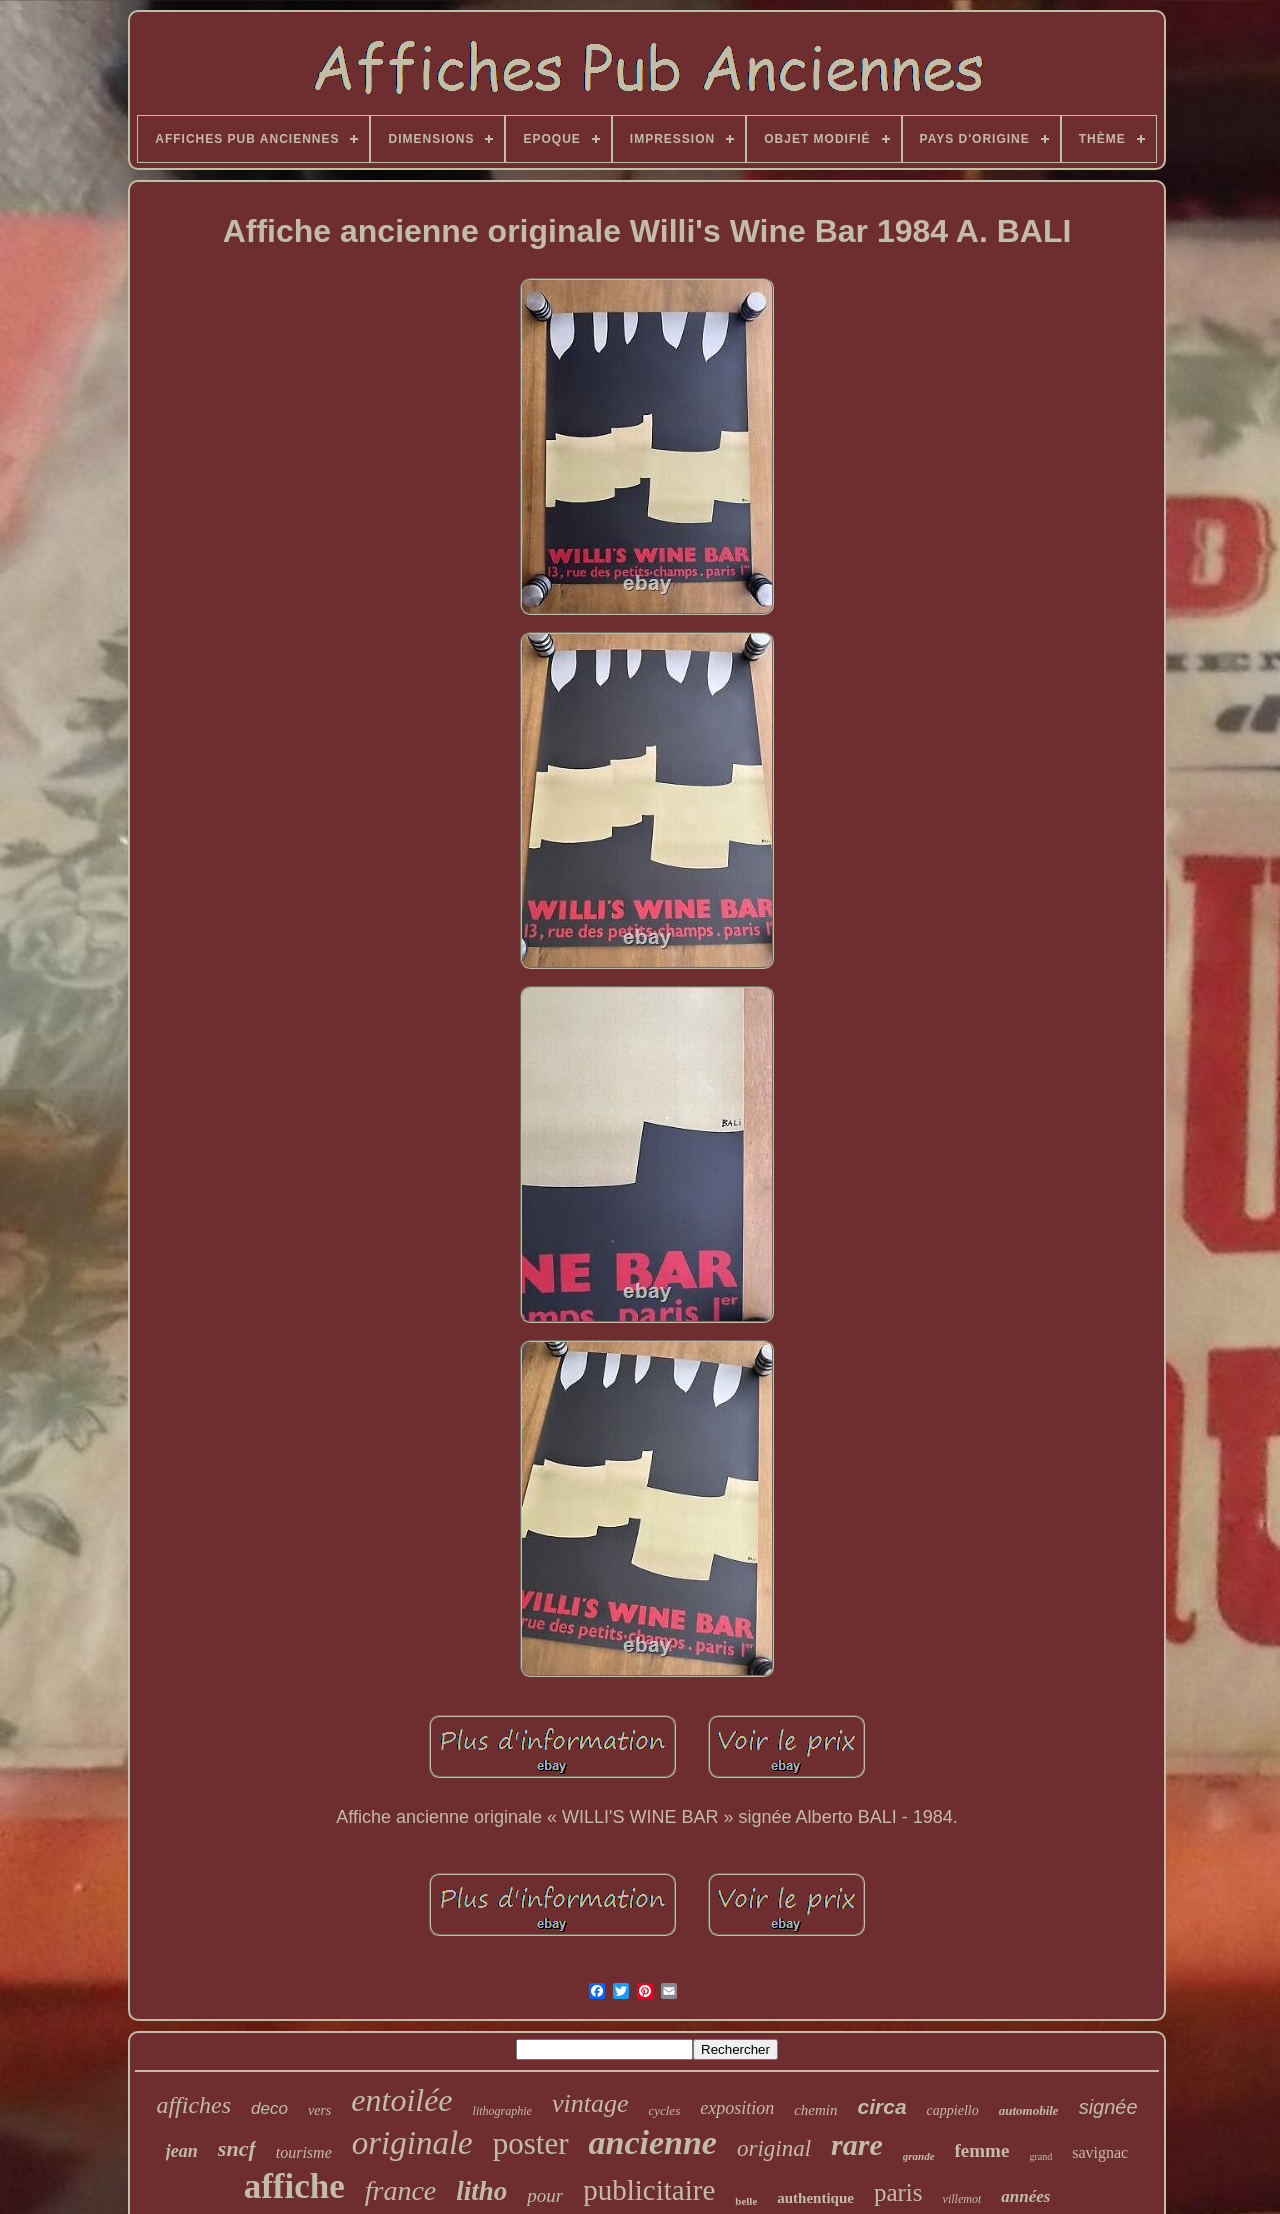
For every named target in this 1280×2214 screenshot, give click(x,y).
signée (1108, 2107)
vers (319, 2110)
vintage (590, 2103)
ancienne (653, 2142)
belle (746, 2201)
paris (898, 2192)
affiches (193, 2105)
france (401, 2190)
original (774, 2148)
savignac (1100, 2152)
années (1025, 2196)
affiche (294, 2186)
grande (919, 2156)
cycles (664, 2110)
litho (481, 2191)
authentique (815, 2198)
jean (182, 2151)
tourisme (304, 2152)
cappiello (953, 2110)
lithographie (502, 2111)
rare (857, 2144)
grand (1040, 2156)
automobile (1029, 2110)
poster (531, 2143)
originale (412, 2143)
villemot (962, 2199)
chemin (815, 2110)
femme (982, 2150)
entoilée (401, 2100)
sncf (237, 2148)
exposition (737, 2108)
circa (882, 2106)
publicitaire (649, 2190)
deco (269, 2108)
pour (545, 2195)
